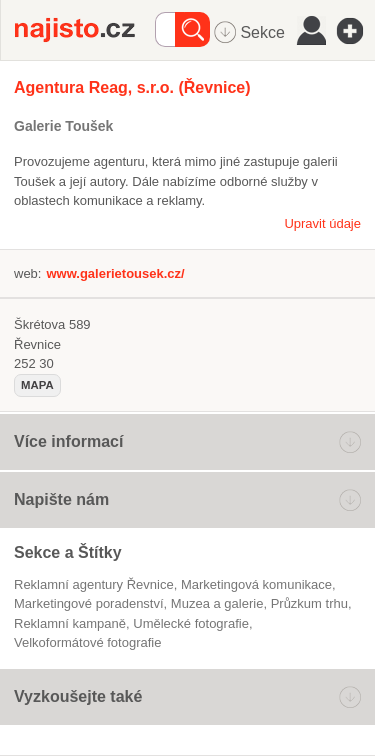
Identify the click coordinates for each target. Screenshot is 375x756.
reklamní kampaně (70, 623)
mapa (37, 385)
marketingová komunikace (256, 584)
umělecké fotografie (191, 623)
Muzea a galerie (217, 603)
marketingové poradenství (89, 603)
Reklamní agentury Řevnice (94, 584)
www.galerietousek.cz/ (115, 273)
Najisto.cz (85, 30)
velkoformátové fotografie (87, 642)
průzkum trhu (309, 603)
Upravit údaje (322, 223)
